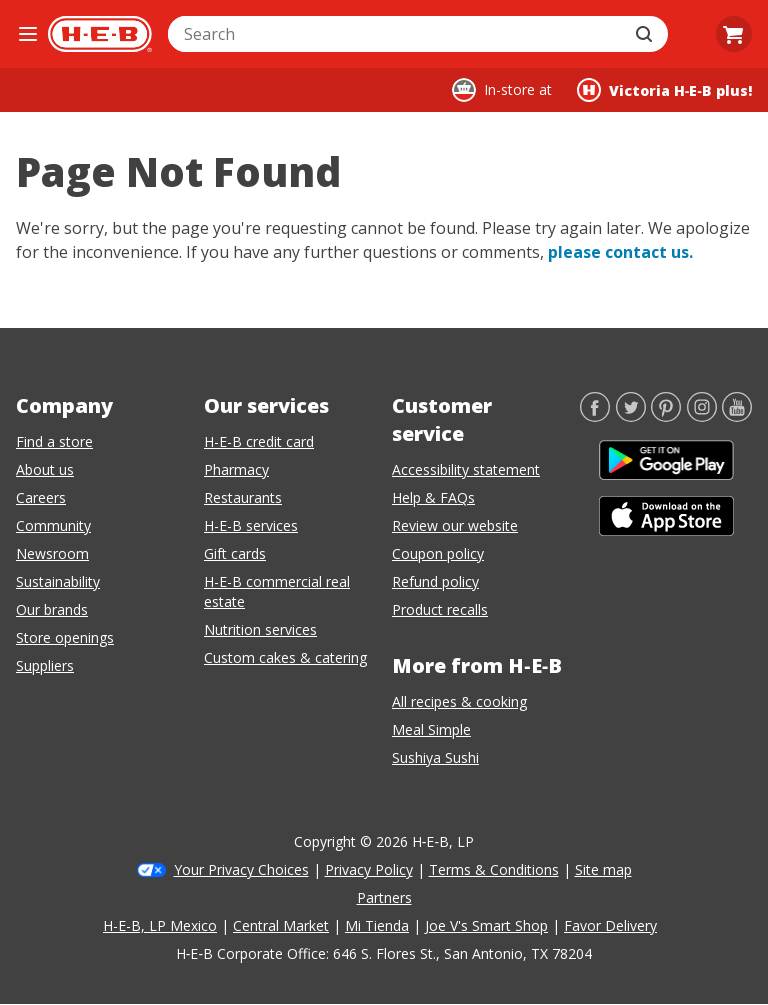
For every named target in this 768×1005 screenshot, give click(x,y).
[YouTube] (737, 416)
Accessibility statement (466, 469)
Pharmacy (236, 469)
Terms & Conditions (494, 869)
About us (45, 469)
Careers (41, 497)
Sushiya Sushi (435, 757)
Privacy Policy (369, 869)
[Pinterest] (666, 416)
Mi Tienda (377, 925)
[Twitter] (631, 416)
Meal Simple (431, 729)
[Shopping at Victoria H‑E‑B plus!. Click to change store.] (664, 90)
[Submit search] (646, 34)
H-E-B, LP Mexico (160, 925)
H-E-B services (251, 525)
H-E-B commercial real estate (277, 591)
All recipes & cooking (459, 701)
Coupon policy (438, 553)
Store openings (65, 637)
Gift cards (235, 553)
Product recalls (440, 609)
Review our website (455, 525)
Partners (384, 897)
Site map (603, 869)
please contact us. (620, 252)
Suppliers (45, 665)
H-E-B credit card (259, 441)
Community (53, 525)
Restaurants (243, 497)
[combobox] (396, 34)
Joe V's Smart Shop (486, 925)
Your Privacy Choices (241, 869)
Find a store (54, 441)
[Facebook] (595, 416)
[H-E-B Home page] (100, 34)
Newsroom (52, 553)
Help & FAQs (433, 497)
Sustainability (58, 581)
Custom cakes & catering (285, 657)
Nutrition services (260, 629)
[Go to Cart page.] (734, 34)
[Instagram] (702, 416)
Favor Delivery (610, 925)
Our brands (52, 609)
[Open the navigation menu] (28, 34)
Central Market (281, 925)
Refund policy (435, 581)
